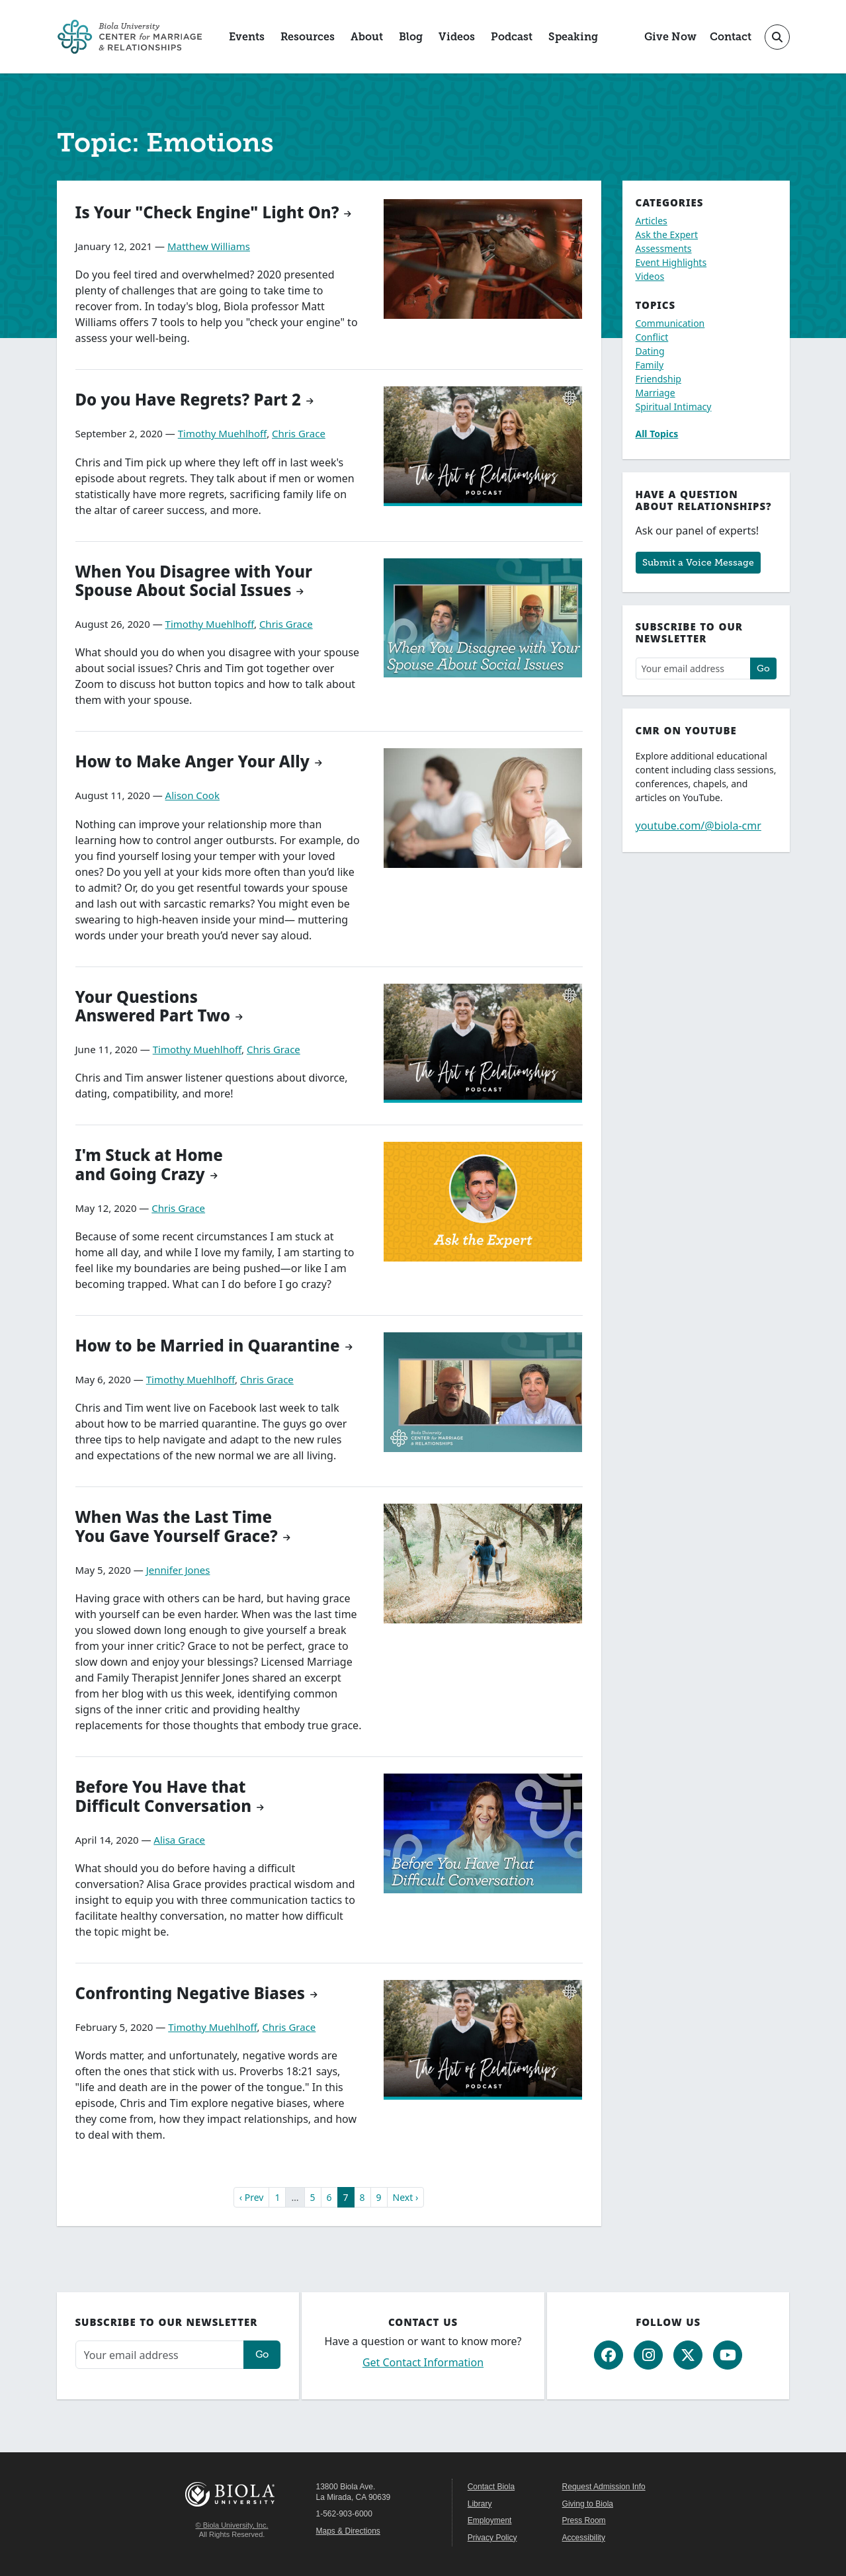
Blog (411, 36)
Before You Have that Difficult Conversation (163, 1796)
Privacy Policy (492, 2537)
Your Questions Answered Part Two (153, 1006)
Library (480, 2504)
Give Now (670, 36)
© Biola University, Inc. (232, 2525)
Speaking (573, 36)
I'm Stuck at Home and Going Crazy (149, 1164)
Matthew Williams (208, 246)
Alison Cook (192, 795)
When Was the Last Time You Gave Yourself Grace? (176, 1526)
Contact (730, 36)
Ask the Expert (667, 234)
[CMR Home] (129, 37)
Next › (406, 2197)
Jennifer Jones (178, 1569)
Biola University (232, 2494)
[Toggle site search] (777, 37)
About (367, 36)
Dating (650, 351)
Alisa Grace (179, 1839)
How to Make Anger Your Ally (192, 761)
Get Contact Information (423, 2362)
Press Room (584, 2520)
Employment (490, 2520)
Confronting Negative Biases (190, 1993)
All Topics (657, 433)
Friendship (658, 378)
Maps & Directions (348, 2531)
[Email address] (693, 668)
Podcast (511, 36)
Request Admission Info (604, 2486)
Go (763, 668)
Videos (457, 36)
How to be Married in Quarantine (207, 1345)
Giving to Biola (587, 2504)
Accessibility (583, 2537)
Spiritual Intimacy (674, 406)
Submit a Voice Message (698, 562)
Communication (670, 323)
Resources (307, 36)
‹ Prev (251, 2197)
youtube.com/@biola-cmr (698, 825)
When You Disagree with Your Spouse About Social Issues (193, 580)
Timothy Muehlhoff (222, 433)
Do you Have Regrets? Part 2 (188, 399)
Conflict (652, 337)
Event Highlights (671, 262)
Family (650, 365)
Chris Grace (298, 433)
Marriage (655, 392)
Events (247, 36)
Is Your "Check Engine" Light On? (207, 212)
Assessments (664, 248)
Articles (651, 220)
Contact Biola (491, 2486)
